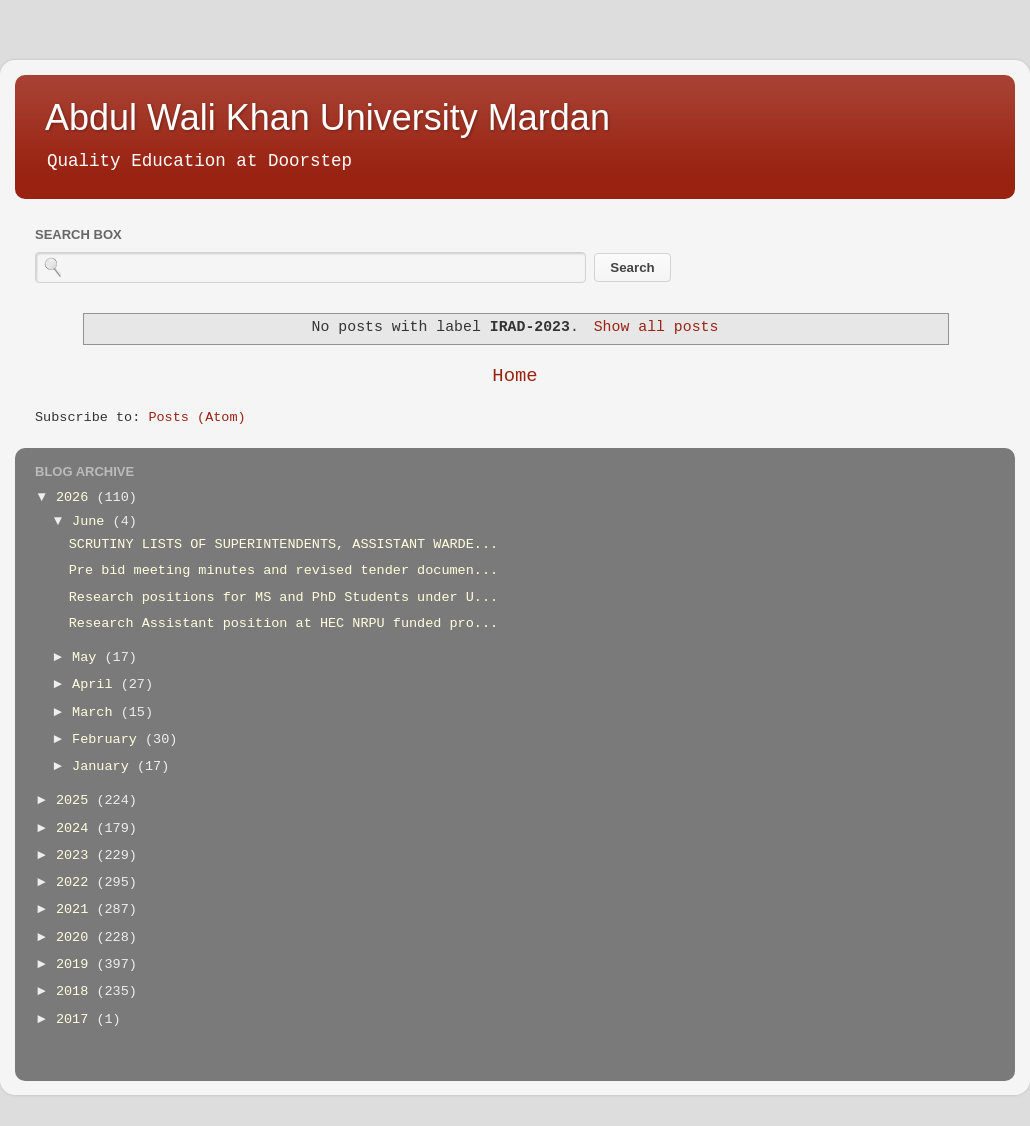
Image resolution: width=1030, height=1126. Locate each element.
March (96, 712)
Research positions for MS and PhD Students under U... (283, 597)
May (88, 657)
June (92, 521)
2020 (76, 937)
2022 (76, 882)
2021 (76, 909)
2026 (76, 497)
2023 (76, 855)
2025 (76, 800)
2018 (76, 991)
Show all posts (656, 327)
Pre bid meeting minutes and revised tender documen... (283, 570)
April (96, 684)
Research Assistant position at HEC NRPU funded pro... (283, 623)
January (104, 766)
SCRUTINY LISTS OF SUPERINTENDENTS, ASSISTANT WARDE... (283, 544)
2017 (76, 1019)
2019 (76, 964)
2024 (76, 828)
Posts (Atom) (196, 417)
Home (514, 376)
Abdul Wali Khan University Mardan (327, 117)
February (108, 739)
